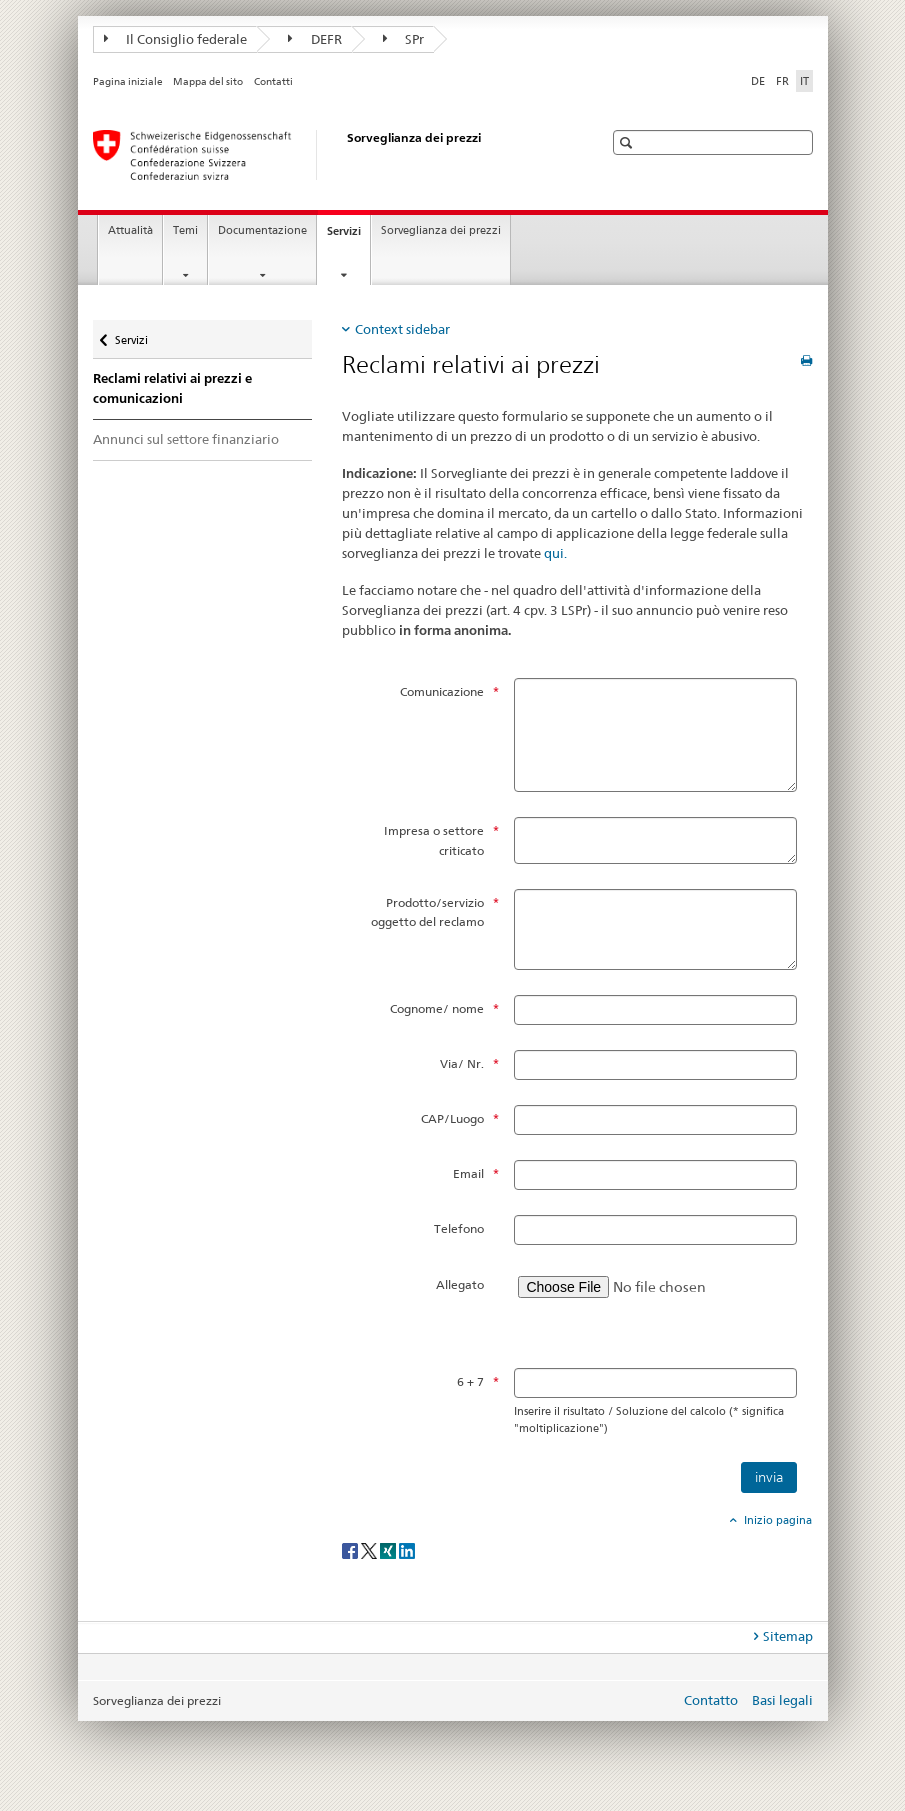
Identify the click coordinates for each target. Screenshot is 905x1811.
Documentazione (262, 230)
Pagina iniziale (128, 81)
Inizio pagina (776, 1520)
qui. (555, 553)
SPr (404, 39)
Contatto (711, 1700)
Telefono (459, 1228)
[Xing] (389, 1550)
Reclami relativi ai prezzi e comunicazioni (172, 388)
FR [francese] (782, 81)
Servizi (348, 236)
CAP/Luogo (452, 1118)
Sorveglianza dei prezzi (441, 230)
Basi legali (782, 1700)
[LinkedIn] (407, 1550)
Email (468, 1173)
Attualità (130, 230)
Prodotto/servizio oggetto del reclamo (427, 912)
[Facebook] (351, 1550)
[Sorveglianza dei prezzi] (328, 155)
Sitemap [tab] (788, 1636)
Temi (185, 230)
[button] (628, 142)
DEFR (315, 39)
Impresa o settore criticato (434, 840)
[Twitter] (370, 1550)
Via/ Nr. (462, 1063)
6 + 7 (470, 1381)
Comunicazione (442, 691)
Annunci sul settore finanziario (186, 439)
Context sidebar (402, 329)
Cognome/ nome (437, 1008)
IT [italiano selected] (804, 81)
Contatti (273, 81)
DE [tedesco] (758, 81)
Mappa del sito (208, 81)
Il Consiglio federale (176, 39)
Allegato (460, 1284)
